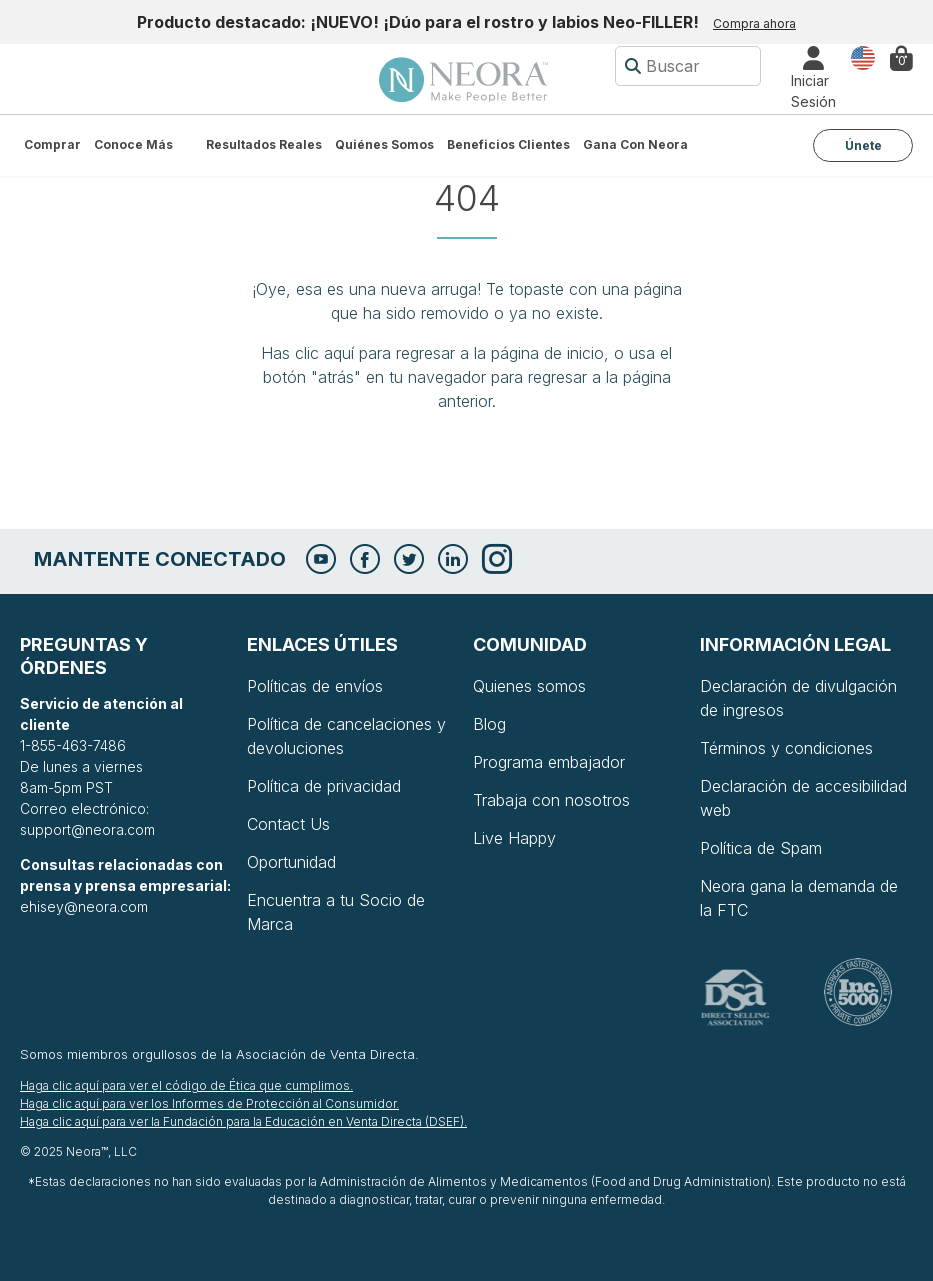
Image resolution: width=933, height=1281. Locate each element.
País (863, 56)
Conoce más (133, 144)
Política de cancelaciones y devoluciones (346, 736)
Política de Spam (761, 848)
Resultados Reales (264, 144)
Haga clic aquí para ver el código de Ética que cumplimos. (186, 1085)
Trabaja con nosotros (551, 800)
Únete (863, 145)
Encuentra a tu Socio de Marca (336, 912)
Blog (489, 724)
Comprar (52, 144)
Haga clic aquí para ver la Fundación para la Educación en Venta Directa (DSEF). (243, 1121)
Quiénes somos (384, 144)
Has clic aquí (307, 353)
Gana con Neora (635, 144)
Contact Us (288, 824)
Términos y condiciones (786, 748)
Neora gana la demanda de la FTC (799, 898)
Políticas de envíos (315, 686)
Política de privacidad (324, 786)
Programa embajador (549, 762)
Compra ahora (754, 23)
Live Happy (514, 838)
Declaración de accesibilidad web (803, 798)
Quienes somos (529, 686)
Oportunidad (291, 862)
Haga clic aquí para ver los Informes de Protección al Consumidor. (209, 1103)
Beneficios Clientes (508, 144)
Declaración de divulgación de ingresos (798, 698)
